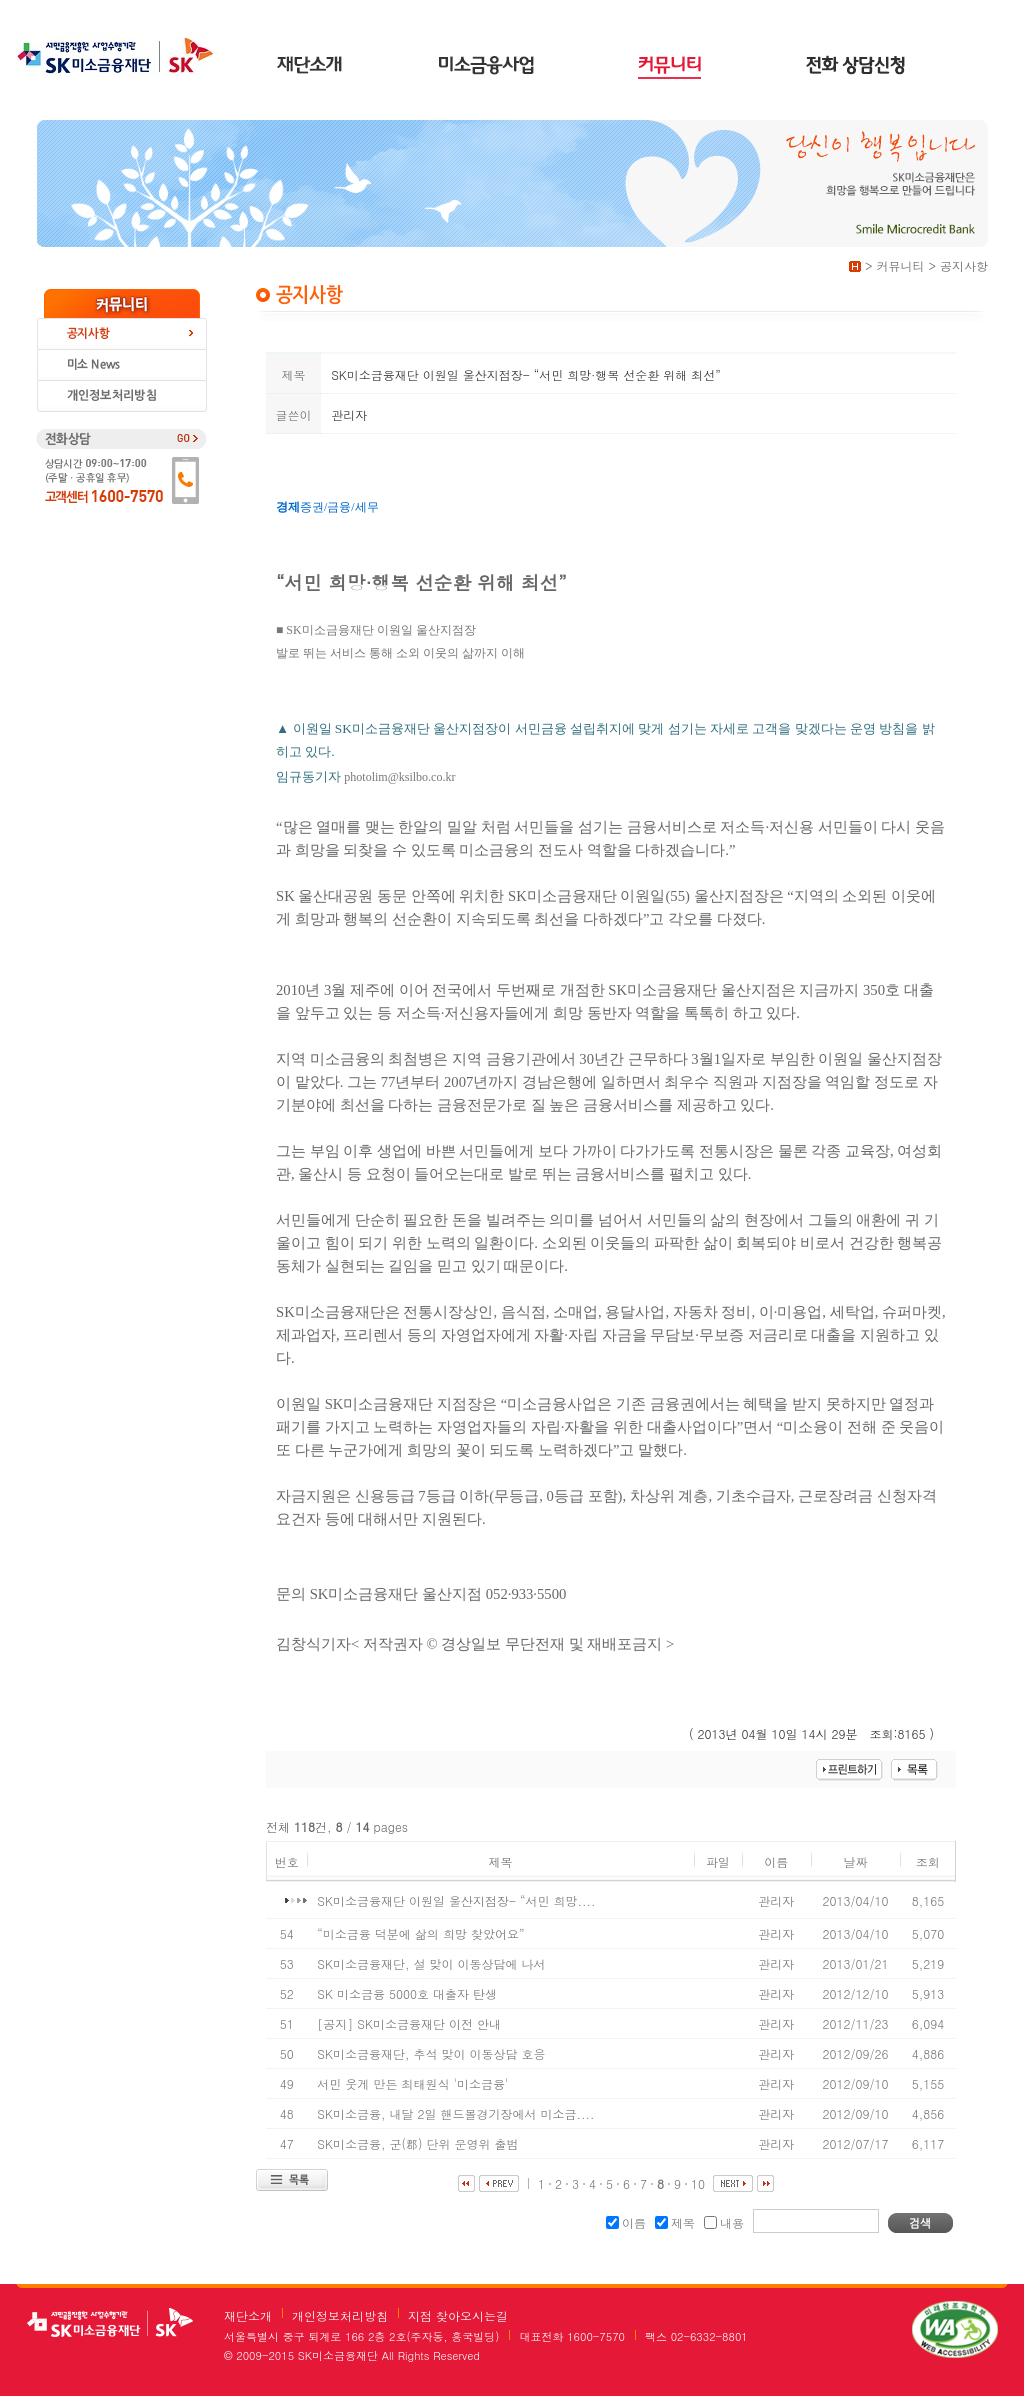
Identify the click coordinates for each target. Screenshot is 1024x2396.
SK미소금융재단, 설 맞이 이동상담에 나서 (433, 1963)
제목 (675, 2222)
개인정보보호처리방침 (122, 396)
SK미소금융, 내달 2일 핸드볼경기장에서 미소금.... (457, 2113)
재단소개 (248, 2315)
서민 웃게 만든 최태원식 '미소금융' (414, 2083)
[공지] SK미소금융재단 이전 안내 (411, 2023)
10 (698, 2183)
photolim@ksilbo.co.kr (399, 777)
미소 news (122, 365)
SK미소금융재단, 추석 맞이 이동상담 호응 (433, 2053)
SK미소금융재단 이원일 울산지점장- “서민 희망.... (458, 1900)
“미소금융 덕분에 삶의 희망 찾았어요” (422, 1933)
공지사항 (122, 334)
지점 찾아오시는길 (458, 2315)
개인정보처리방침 (340, 2315)
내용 (724, 2222)
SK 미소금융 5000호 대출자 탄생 (409, 1993)
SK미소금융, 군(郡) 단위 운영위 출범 (419, 2143)
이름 (626, 2222)
